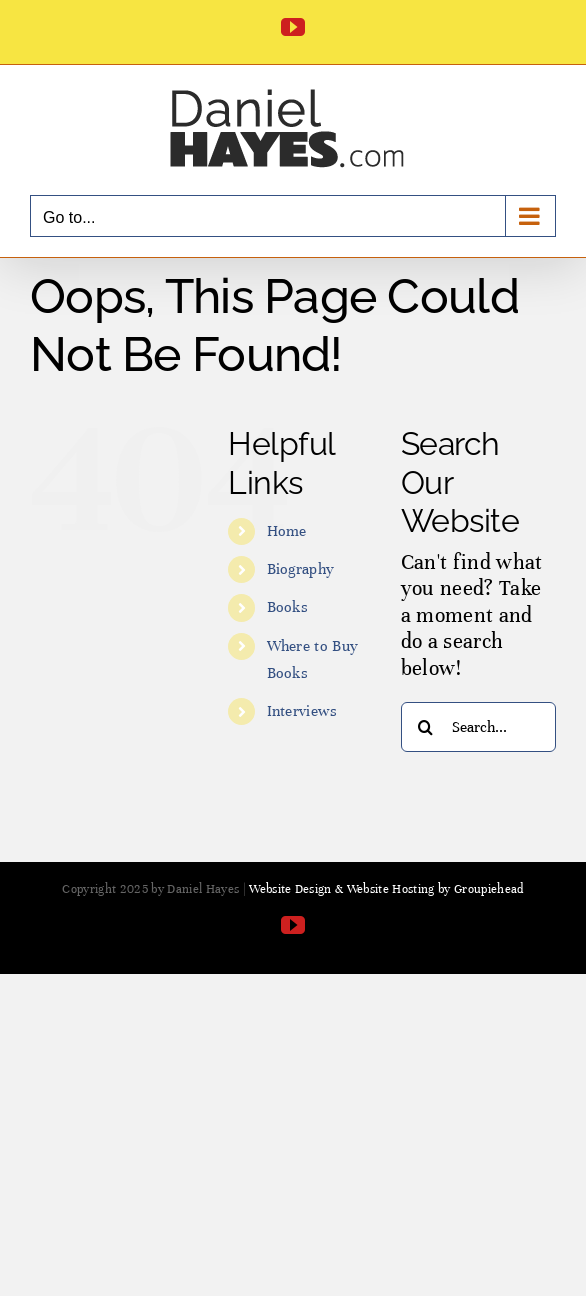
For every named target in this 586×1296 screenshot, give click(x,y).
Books (288, 607)
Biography (301, 569)
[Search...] (478, 727)
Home (287, 531)
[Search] (426, 727)
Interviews (302, 711)
